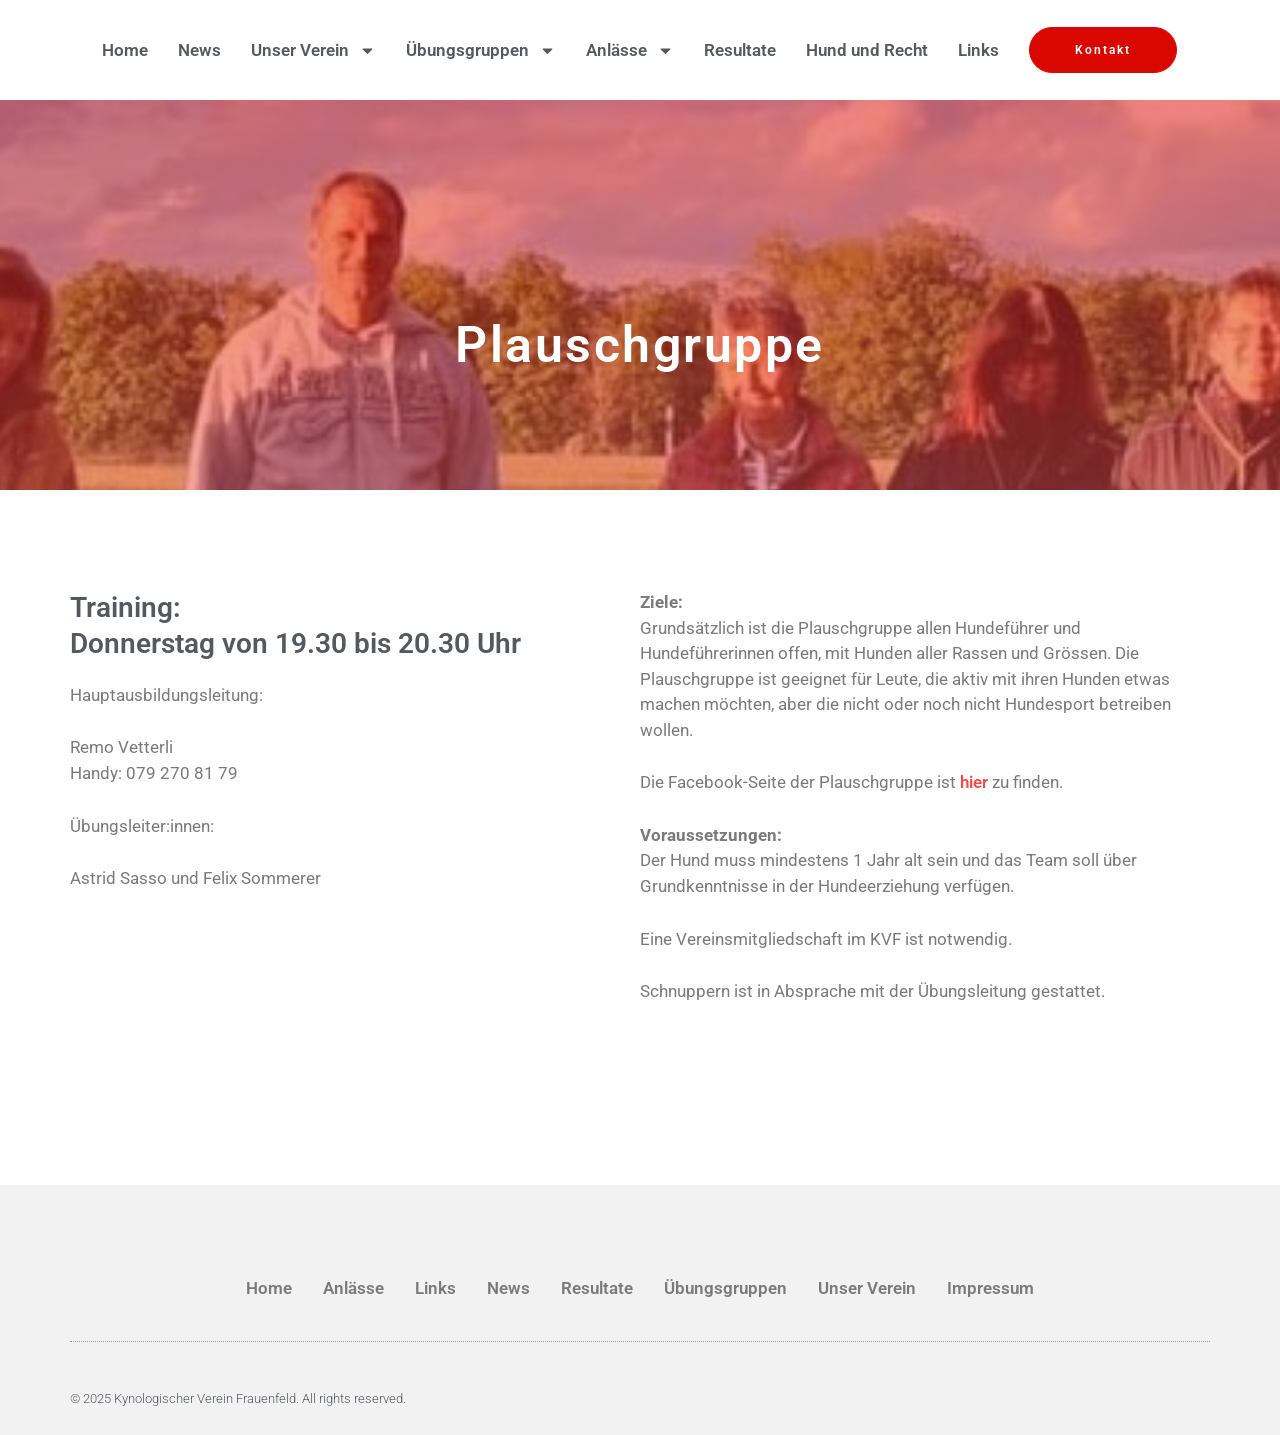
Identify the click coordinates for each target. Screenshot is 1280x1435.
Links (978, 50)
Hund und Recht (867, 50)
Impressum (990, 1288)
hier (974, 782)
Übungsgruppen (725, 1288)
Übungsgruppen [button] (481, 50)
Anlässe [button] (630, 50)
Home (125, 50)
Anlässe (353, 1288)
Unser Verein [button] (313, 50)
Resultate (740, 50)
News (199, 50)
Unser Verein (867, 1288)
